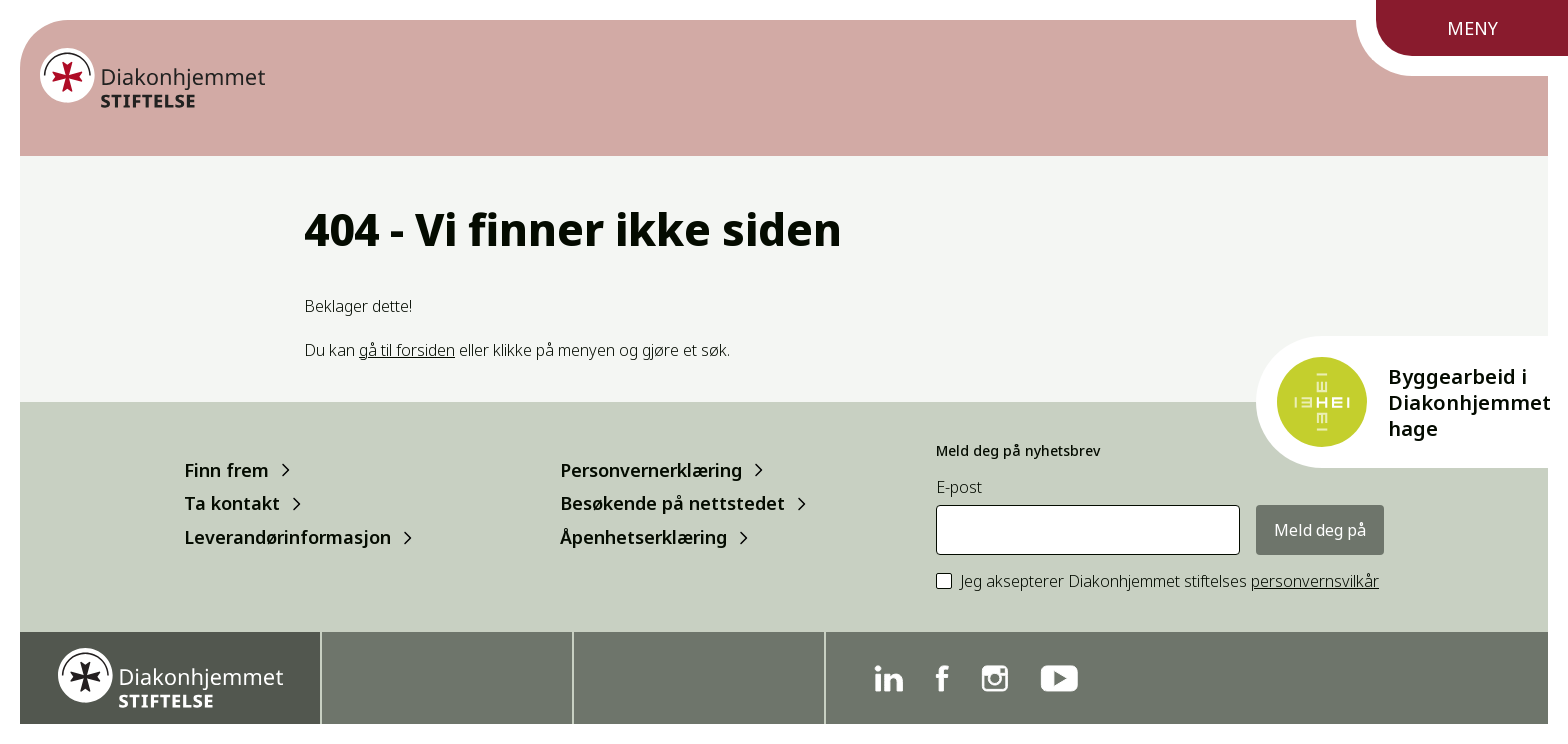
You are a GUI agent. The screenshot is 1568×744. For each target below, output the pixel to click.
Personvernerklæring (651, 469)
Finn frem (226, 469)
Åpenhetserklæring (643, 537)
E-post (959, 487)
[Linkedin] (888, 678)
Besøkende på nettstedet (672, 503)
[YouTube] (1059, 678)
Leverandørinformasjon (287, 537)
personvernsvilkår (1315, 581)
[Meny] (1462, 38)
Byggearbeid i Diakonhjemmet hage (1469, 402)
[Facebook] (942, 678)
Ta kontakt (232, 503)
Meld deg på (1320, 530)
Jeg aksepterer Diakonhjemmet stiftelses (1169, 581)
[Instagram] (994, 678)
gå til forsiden (407, 350)
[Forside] (152, 78)
